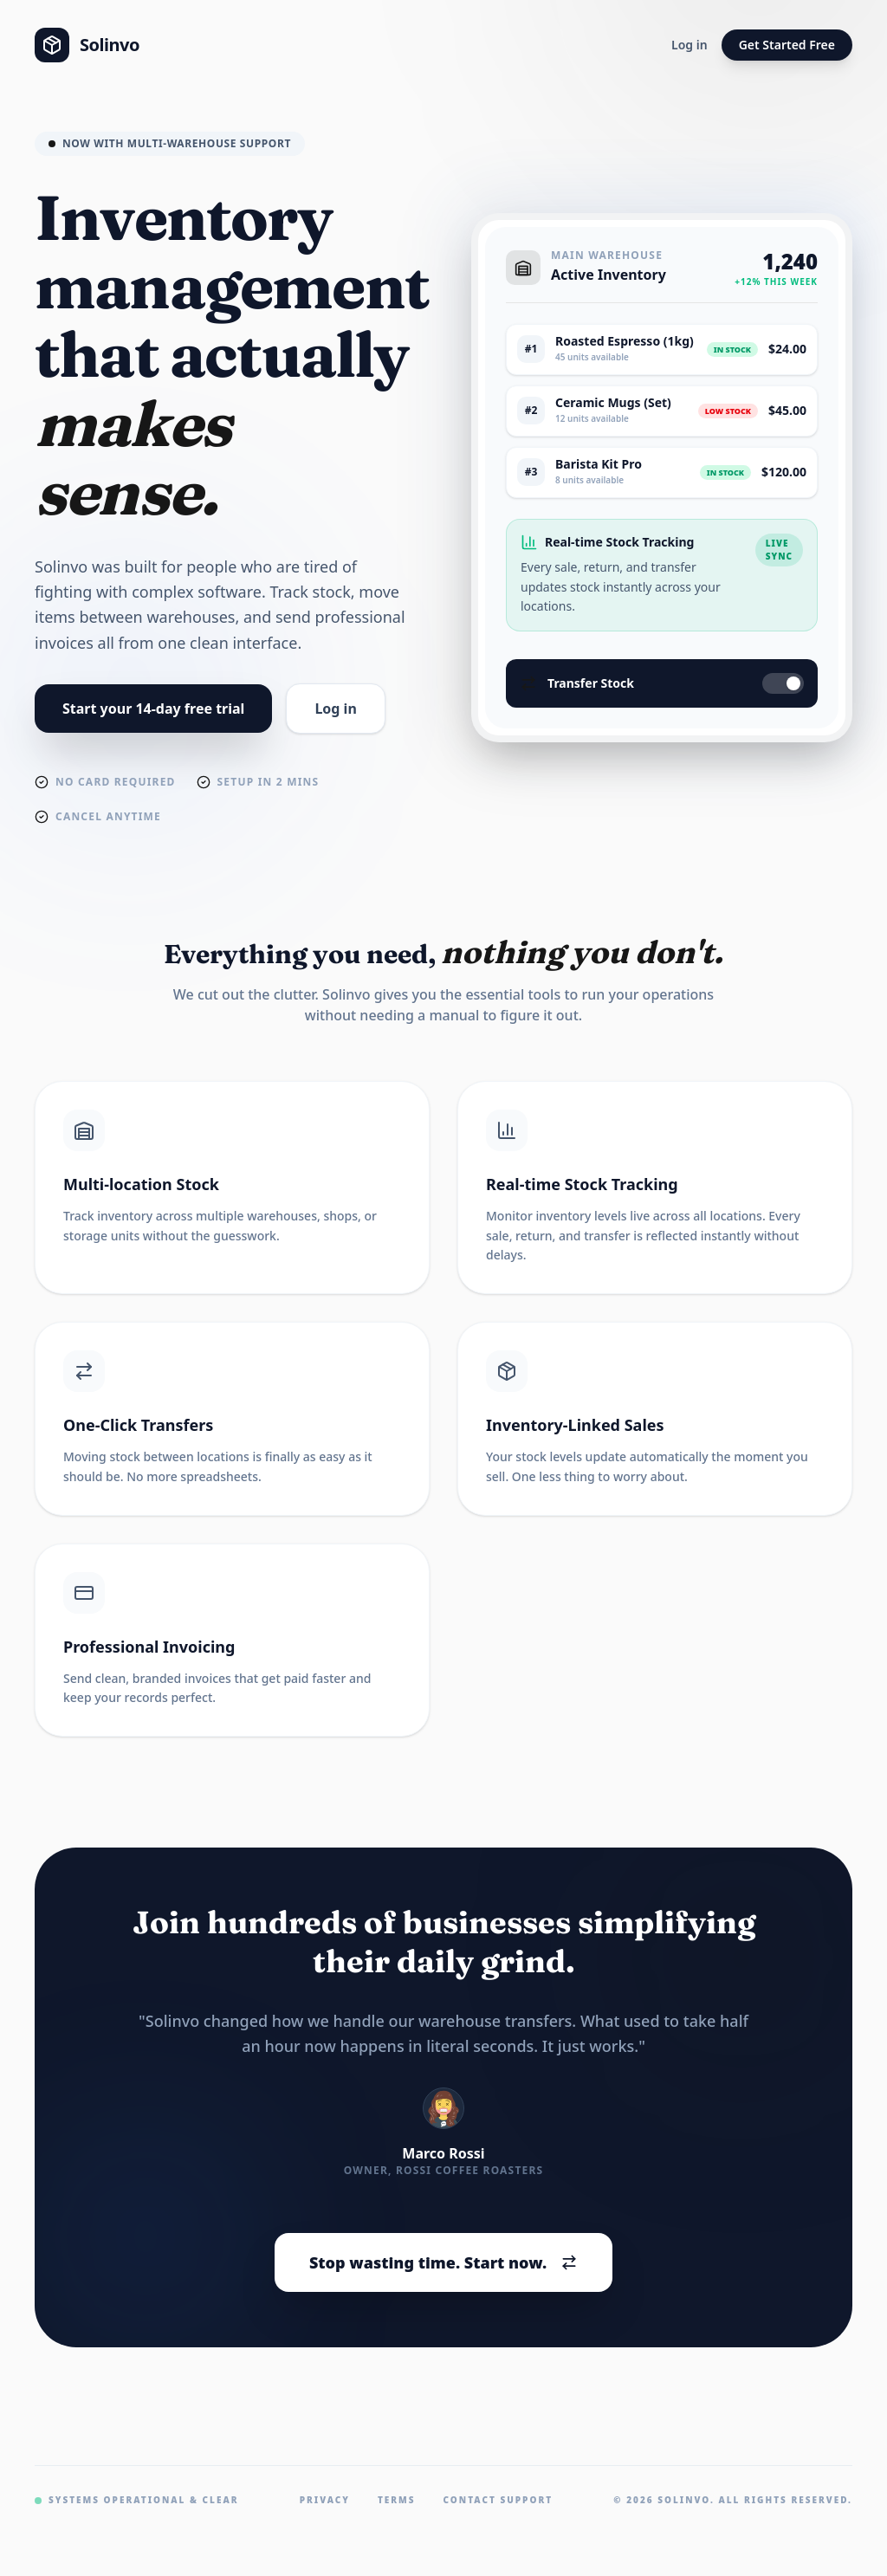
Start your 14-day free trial (153, 708)
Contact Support (499, 2500)
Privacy (325, 2500)
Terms (397, 2500)
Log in (689, 44)
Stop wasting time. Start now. (443, 2262)
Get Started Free (787, 44)
